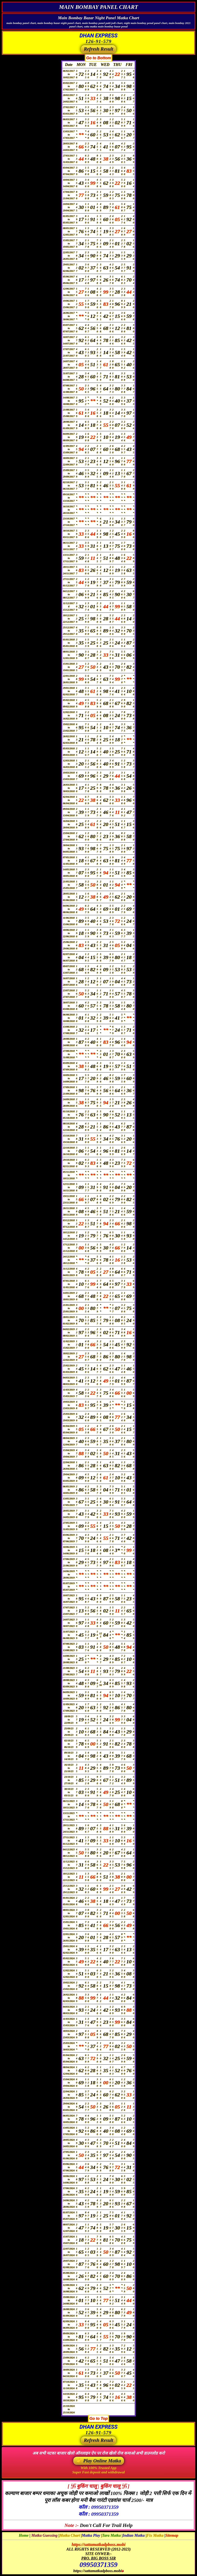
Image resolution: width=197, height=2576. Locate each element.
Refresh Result (98, 49)
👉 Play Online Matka (98, 2460)
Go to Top (98, 2418)
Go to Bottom (98, 58)
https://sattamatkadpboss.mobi (98, 2544)
